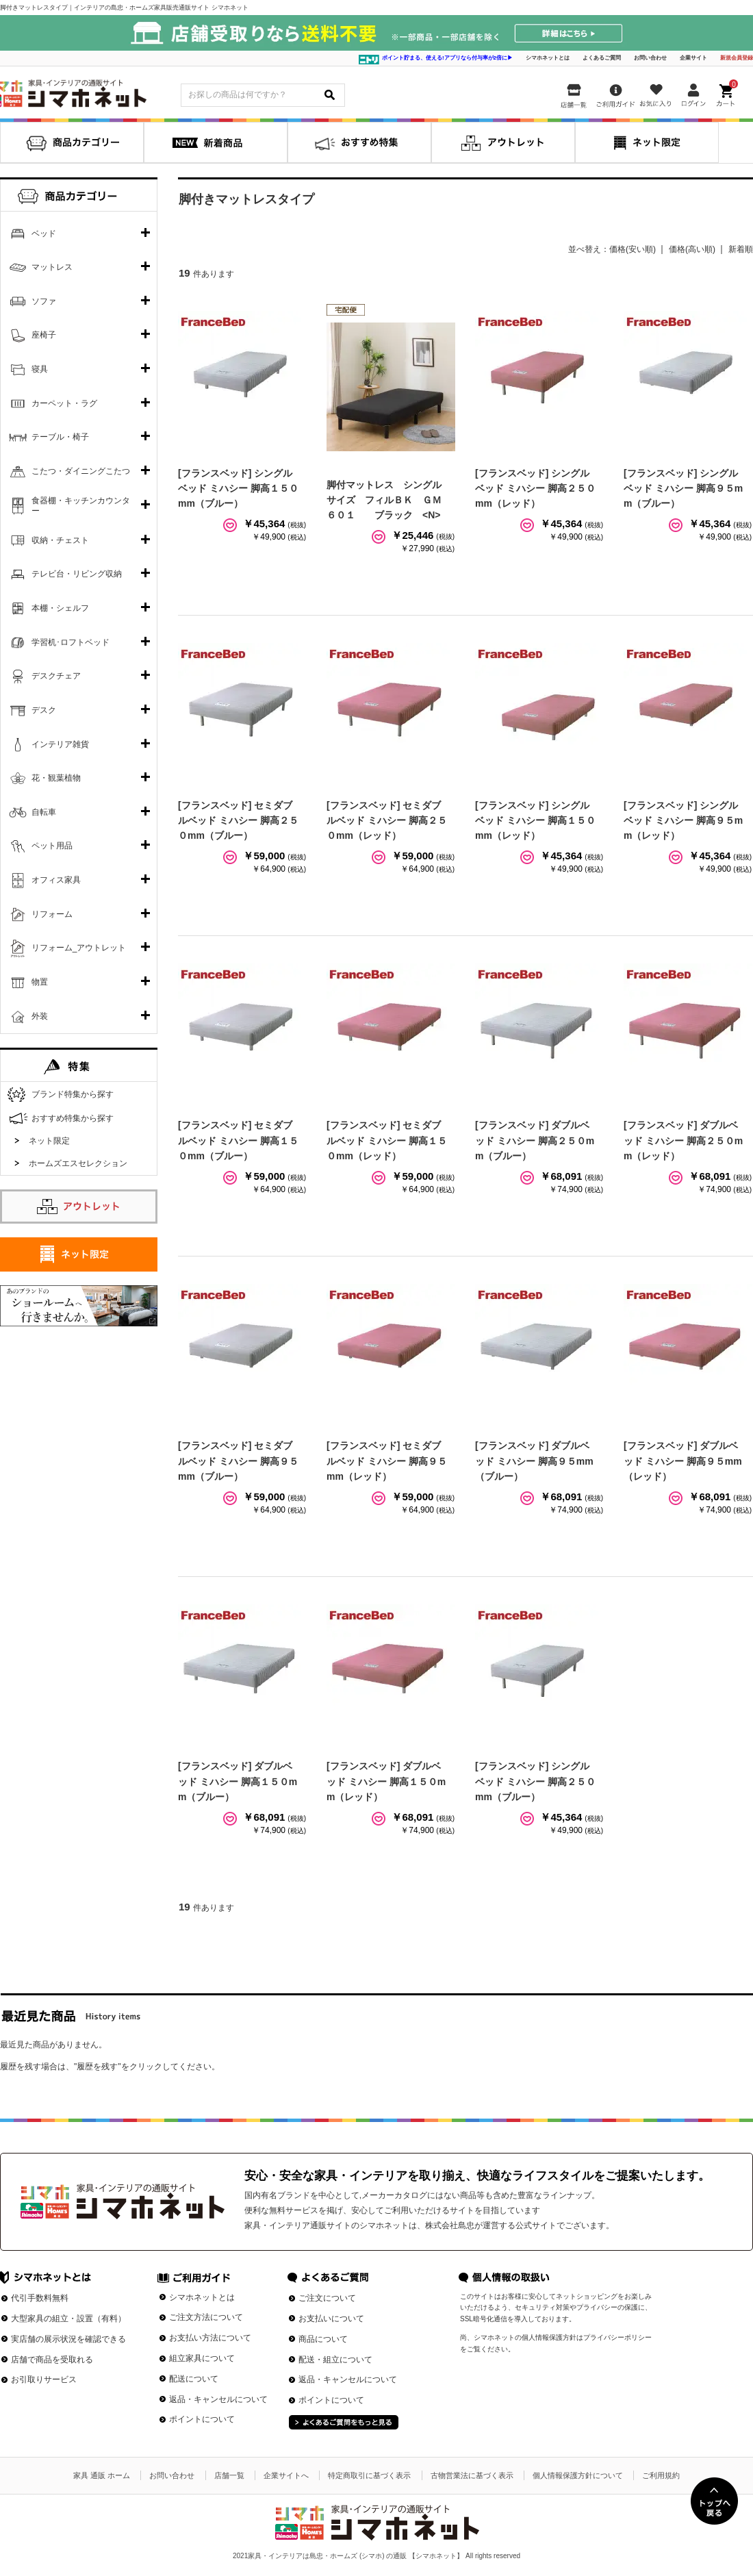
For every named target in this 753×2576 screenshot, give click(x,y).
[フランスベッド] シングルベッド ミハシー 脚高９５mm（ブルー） (683, 488)
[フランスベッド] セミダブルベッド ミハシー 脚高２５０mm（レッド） (387, 821)
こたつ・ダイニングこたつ (80, 471)
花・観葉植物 (56, 778)
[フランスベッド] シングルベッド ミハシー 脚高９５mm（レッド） (683, 821)
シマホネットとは (548, 58)
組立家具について (202, 2358)
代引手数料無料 (39, 2298)
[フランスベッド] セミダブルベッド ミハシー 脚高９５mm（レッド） (387, 1461)
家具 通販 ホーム (101, 2475)
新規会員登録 (736, 58)
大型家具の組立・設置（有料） (68, 2318)
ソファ (43, 301)
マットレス (52, 267)
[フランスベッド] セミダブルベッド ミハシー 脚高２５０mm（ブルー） (238, 821)
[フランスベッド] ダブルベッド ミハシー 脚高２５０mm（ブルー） (534, 1140)
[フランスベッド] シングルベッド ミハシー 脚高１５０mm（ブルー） (238, 488)
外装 (39, 1016)
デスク (43, 710)
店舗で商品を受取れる (52, 2359)
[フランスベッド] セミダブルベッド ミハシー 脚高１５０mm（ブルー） (238, 1140)
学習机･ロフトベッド (70, 642)
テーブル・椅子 (60, 437)
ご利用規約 (661, 2475)
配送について (193, 2379)
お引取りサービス (44, 2379)
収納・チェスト (60, 540)
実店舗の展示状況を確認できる (68, 2339)
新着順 (740, 249)
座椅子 (43, 335)
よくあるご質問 (602, 58)
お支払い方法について (210, 2338)
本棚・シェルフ (60, 608)
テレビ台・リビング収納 (76, 574)
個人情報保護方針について (578, 2475)
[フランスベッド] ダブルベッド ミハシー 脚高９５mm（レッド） (683, 1461)
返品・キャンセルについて (218, 2399)
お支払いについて (331, 2318)
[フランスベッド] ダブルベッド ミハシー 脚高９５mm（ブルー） (534, 1461)
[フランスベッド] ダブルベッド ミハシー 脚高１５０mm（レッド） (386, 1781)
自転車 (43, 812)
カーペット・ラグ (64, 403)
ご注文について (327, 2298)
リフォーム (52, 914)
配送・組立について (335, 2359)
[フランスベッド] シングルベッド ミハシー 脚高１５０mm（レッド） (535, 821)
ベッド (43, 233)
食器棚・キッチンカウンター (80, 506)
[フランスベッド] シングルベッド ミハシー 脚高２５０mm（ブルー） (535, 1781)
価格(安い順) (632, 249)
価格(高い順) (692, 249)
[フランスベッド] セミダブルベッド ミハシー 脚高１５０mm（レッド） (387, 1140)
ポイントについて (202, 2419)
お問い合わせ (650, 58)
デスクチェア (56, 676)
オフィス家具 (56, 880)
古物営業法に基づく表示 (472, 2475)
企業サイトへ (286, 2475)
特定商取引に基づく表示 (369, 2475)
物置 (39, 982)
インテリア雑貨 (60, 744)
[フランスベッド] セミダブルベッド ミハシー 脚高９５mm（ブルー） (238, 1461)
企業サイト (693, 58)
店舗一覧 (229, 2475)
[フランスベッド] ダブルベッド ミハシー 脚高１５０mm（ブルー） (237, 1781)
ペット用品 (52, 845)
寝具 (39, 369)
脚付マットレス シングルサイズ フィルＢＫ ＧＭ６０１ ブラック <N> (384, 500)
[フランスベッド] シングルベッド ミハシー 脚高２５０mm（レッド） (535, 488)
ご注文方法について (206, 2317)
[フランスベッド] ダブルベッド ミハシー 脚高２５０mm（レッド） (683, 1140)
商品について (323, 2339)
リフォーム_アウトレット (79, 947)
